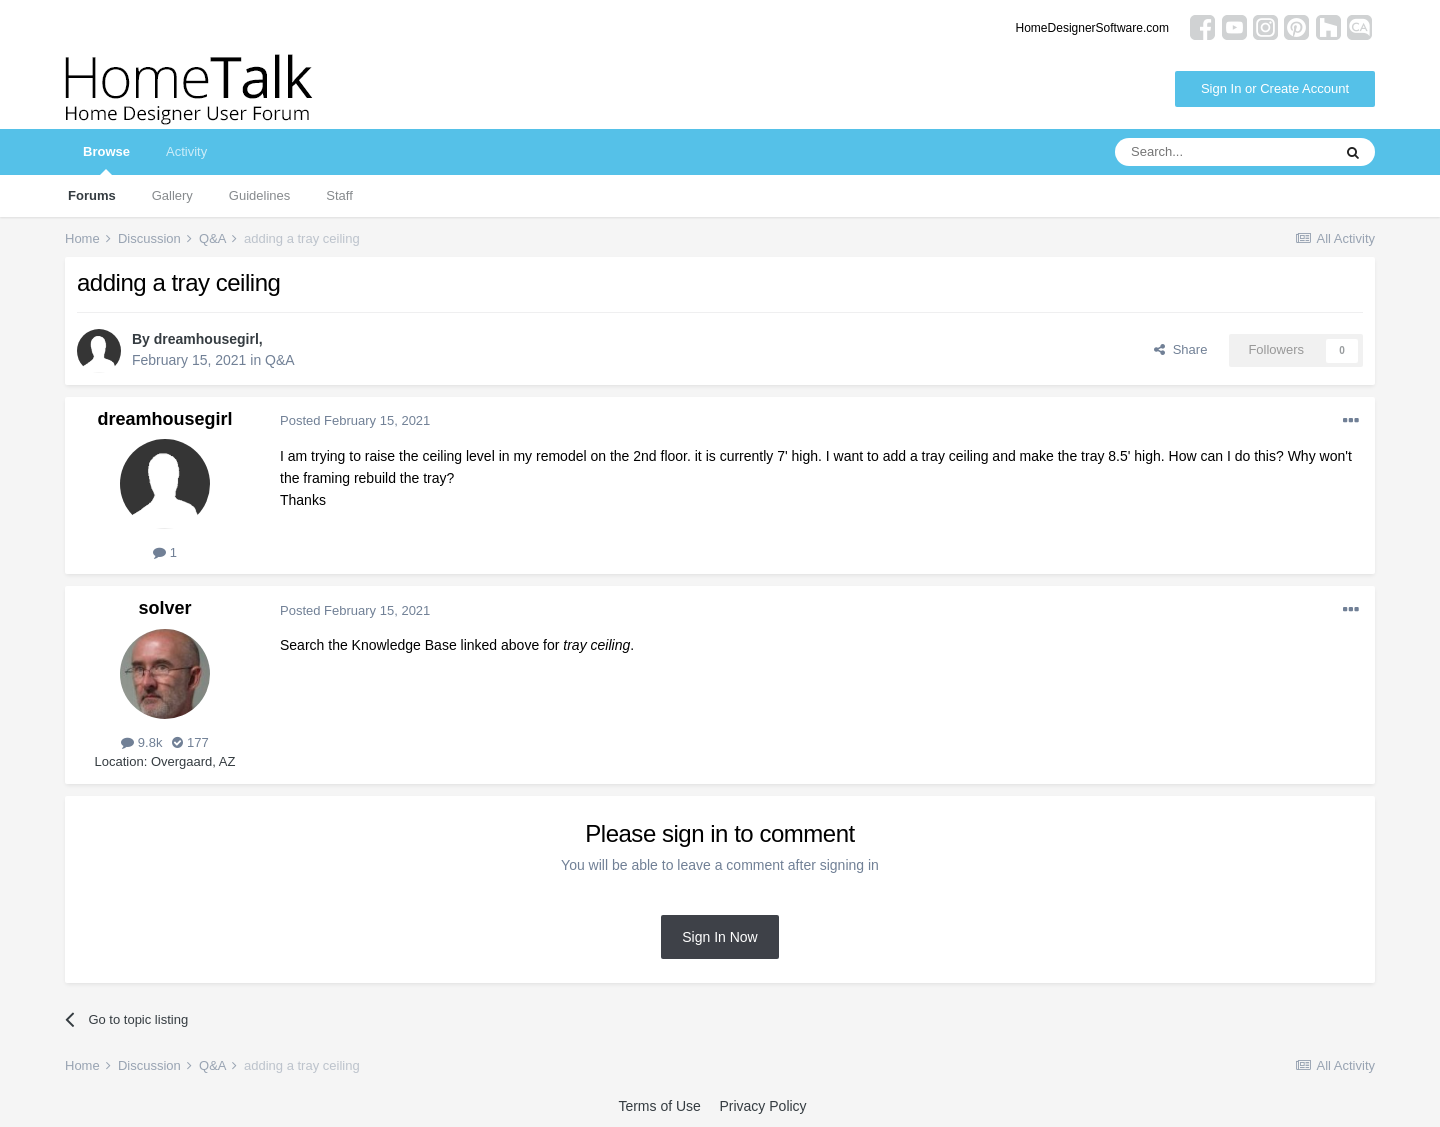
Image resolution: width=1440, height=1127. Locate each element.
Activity (186, 151)
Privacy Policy (762, 1106)
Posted (355, 420)
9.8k (141, 742)
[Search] (1223, 152)
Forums (92, 195)
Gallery (172, 195)
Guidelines (259, 195)
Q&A (280, 360)
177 (190, 742)
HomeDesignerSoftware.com (1092, 28)
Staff (339, 195)
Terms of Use (659, 1106)
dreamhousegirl (206, 339)
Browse (106, 159)
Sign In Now (719, 937)
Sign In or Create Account (1275, 88)
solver (164, 608)
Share (1180, 349)
